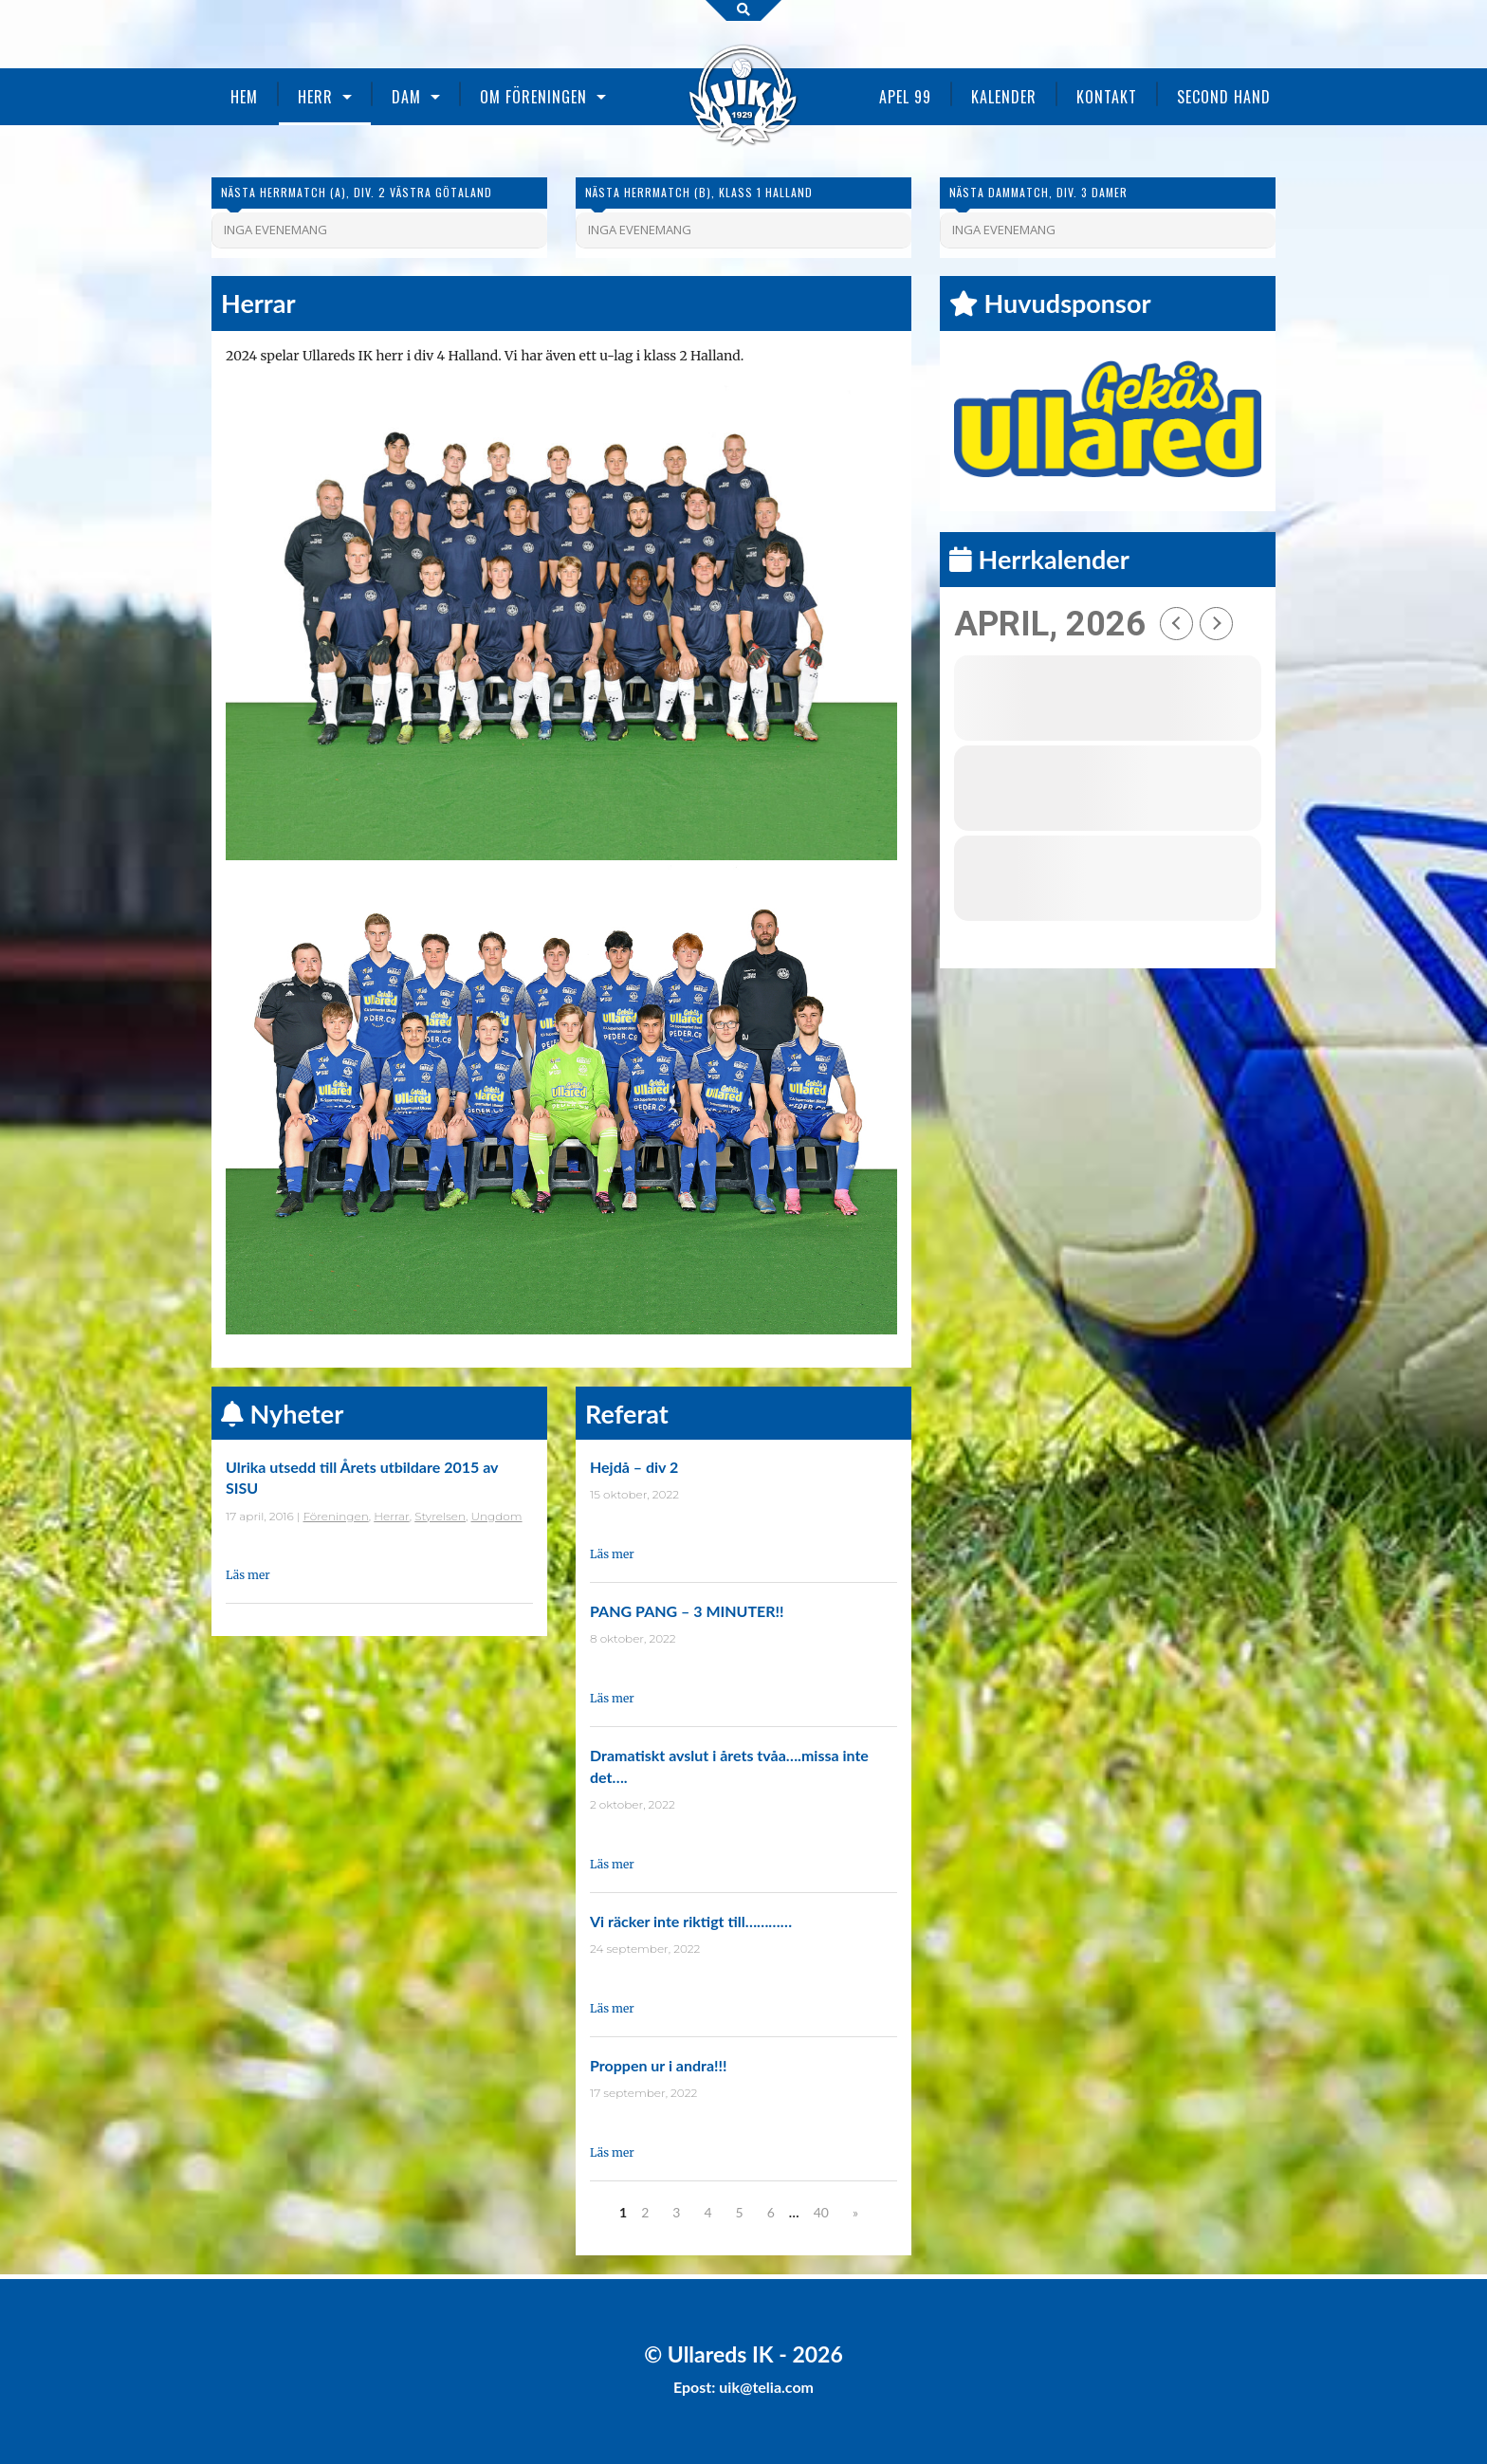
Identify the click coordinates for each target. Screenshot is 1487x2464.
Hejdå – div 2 (634, 1467)
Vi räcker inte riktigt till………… (691, 1921)
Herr (315, 96)
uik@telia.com (766, 2387)
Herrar (391, 1516)
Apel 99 (905, 96)
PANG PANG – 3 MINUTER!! (687, 1611)
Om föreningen (533, 96)
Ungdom (496, 1516)
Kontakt (1106, 96)
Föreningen (336, 1516)
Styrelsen (440, 1516)
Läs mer (248, 1575)
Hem (244, 96)
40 (821, 2212)
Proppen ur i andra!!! (658, 2065)
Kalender (1004, 96)
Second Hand (1224, 96)
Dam (406, 96)
